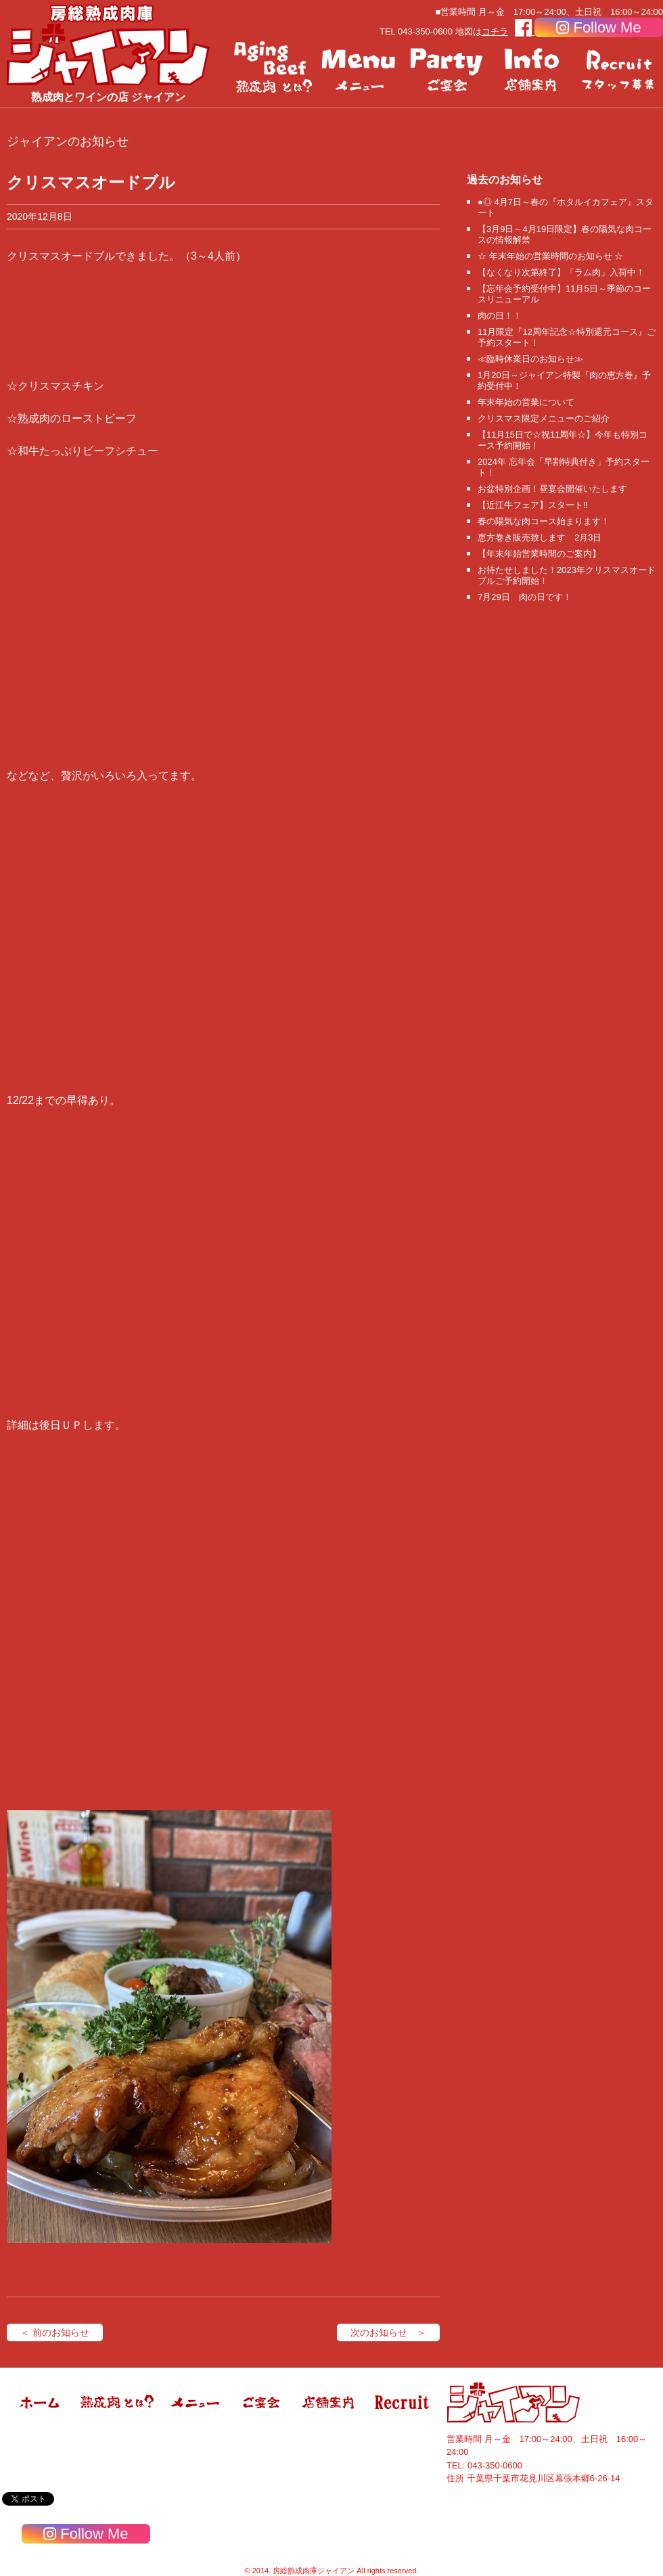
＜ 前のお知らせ (54, 2332)
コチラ (495, 31)
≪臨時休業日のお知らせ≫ (530, 359)
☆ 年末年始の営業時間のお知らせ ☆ (550, 256)
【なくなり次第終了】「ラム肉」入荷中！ (561, 272)
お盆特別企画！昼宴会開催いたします (552, 489)
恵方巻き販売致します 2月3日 (539, 537)
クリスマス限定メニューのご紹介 (544, 418)
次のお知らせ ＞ (388, 2332)
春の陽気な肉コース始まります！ (544, 521)
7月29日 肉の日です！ (525, 597)
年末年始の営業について (526, 402)
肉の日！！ (500, 315)
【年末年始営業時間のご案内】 (539, 554)
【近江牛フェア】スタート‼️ (533, 505)
